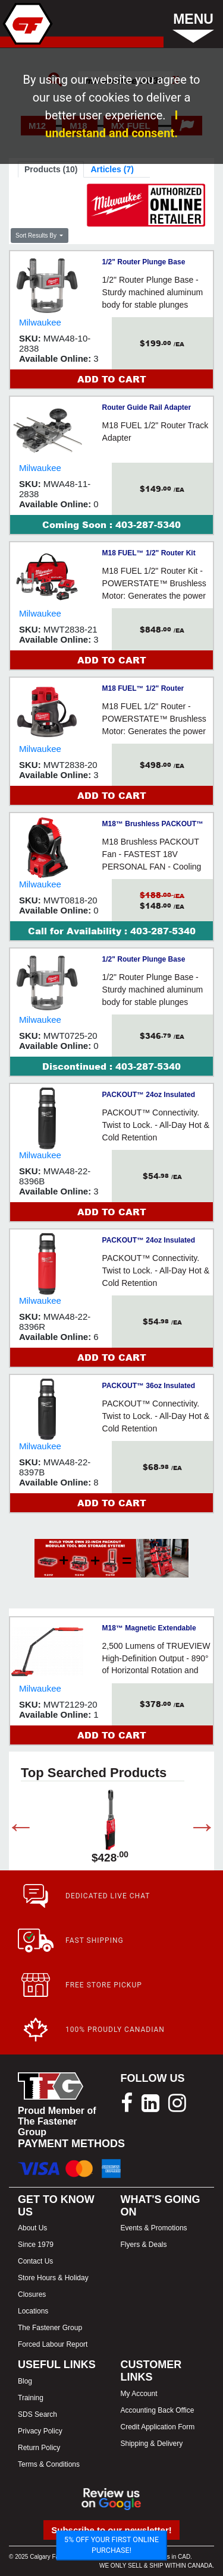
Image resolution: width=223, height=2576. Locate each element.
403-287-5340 (148, 524)
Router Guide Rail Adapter (146, 407)
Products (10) (50, 169)
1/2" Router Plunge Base (144, 262)
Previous (12, 1829)
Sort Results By (36, 235)
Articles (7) (111, 169)
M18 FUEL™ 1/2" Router (143, 688)
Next (193, 1829)
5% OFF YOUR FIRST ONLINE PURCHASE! (111, 2545)
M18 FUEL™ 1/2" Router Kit (149, 553)
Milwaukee (40, 322)
